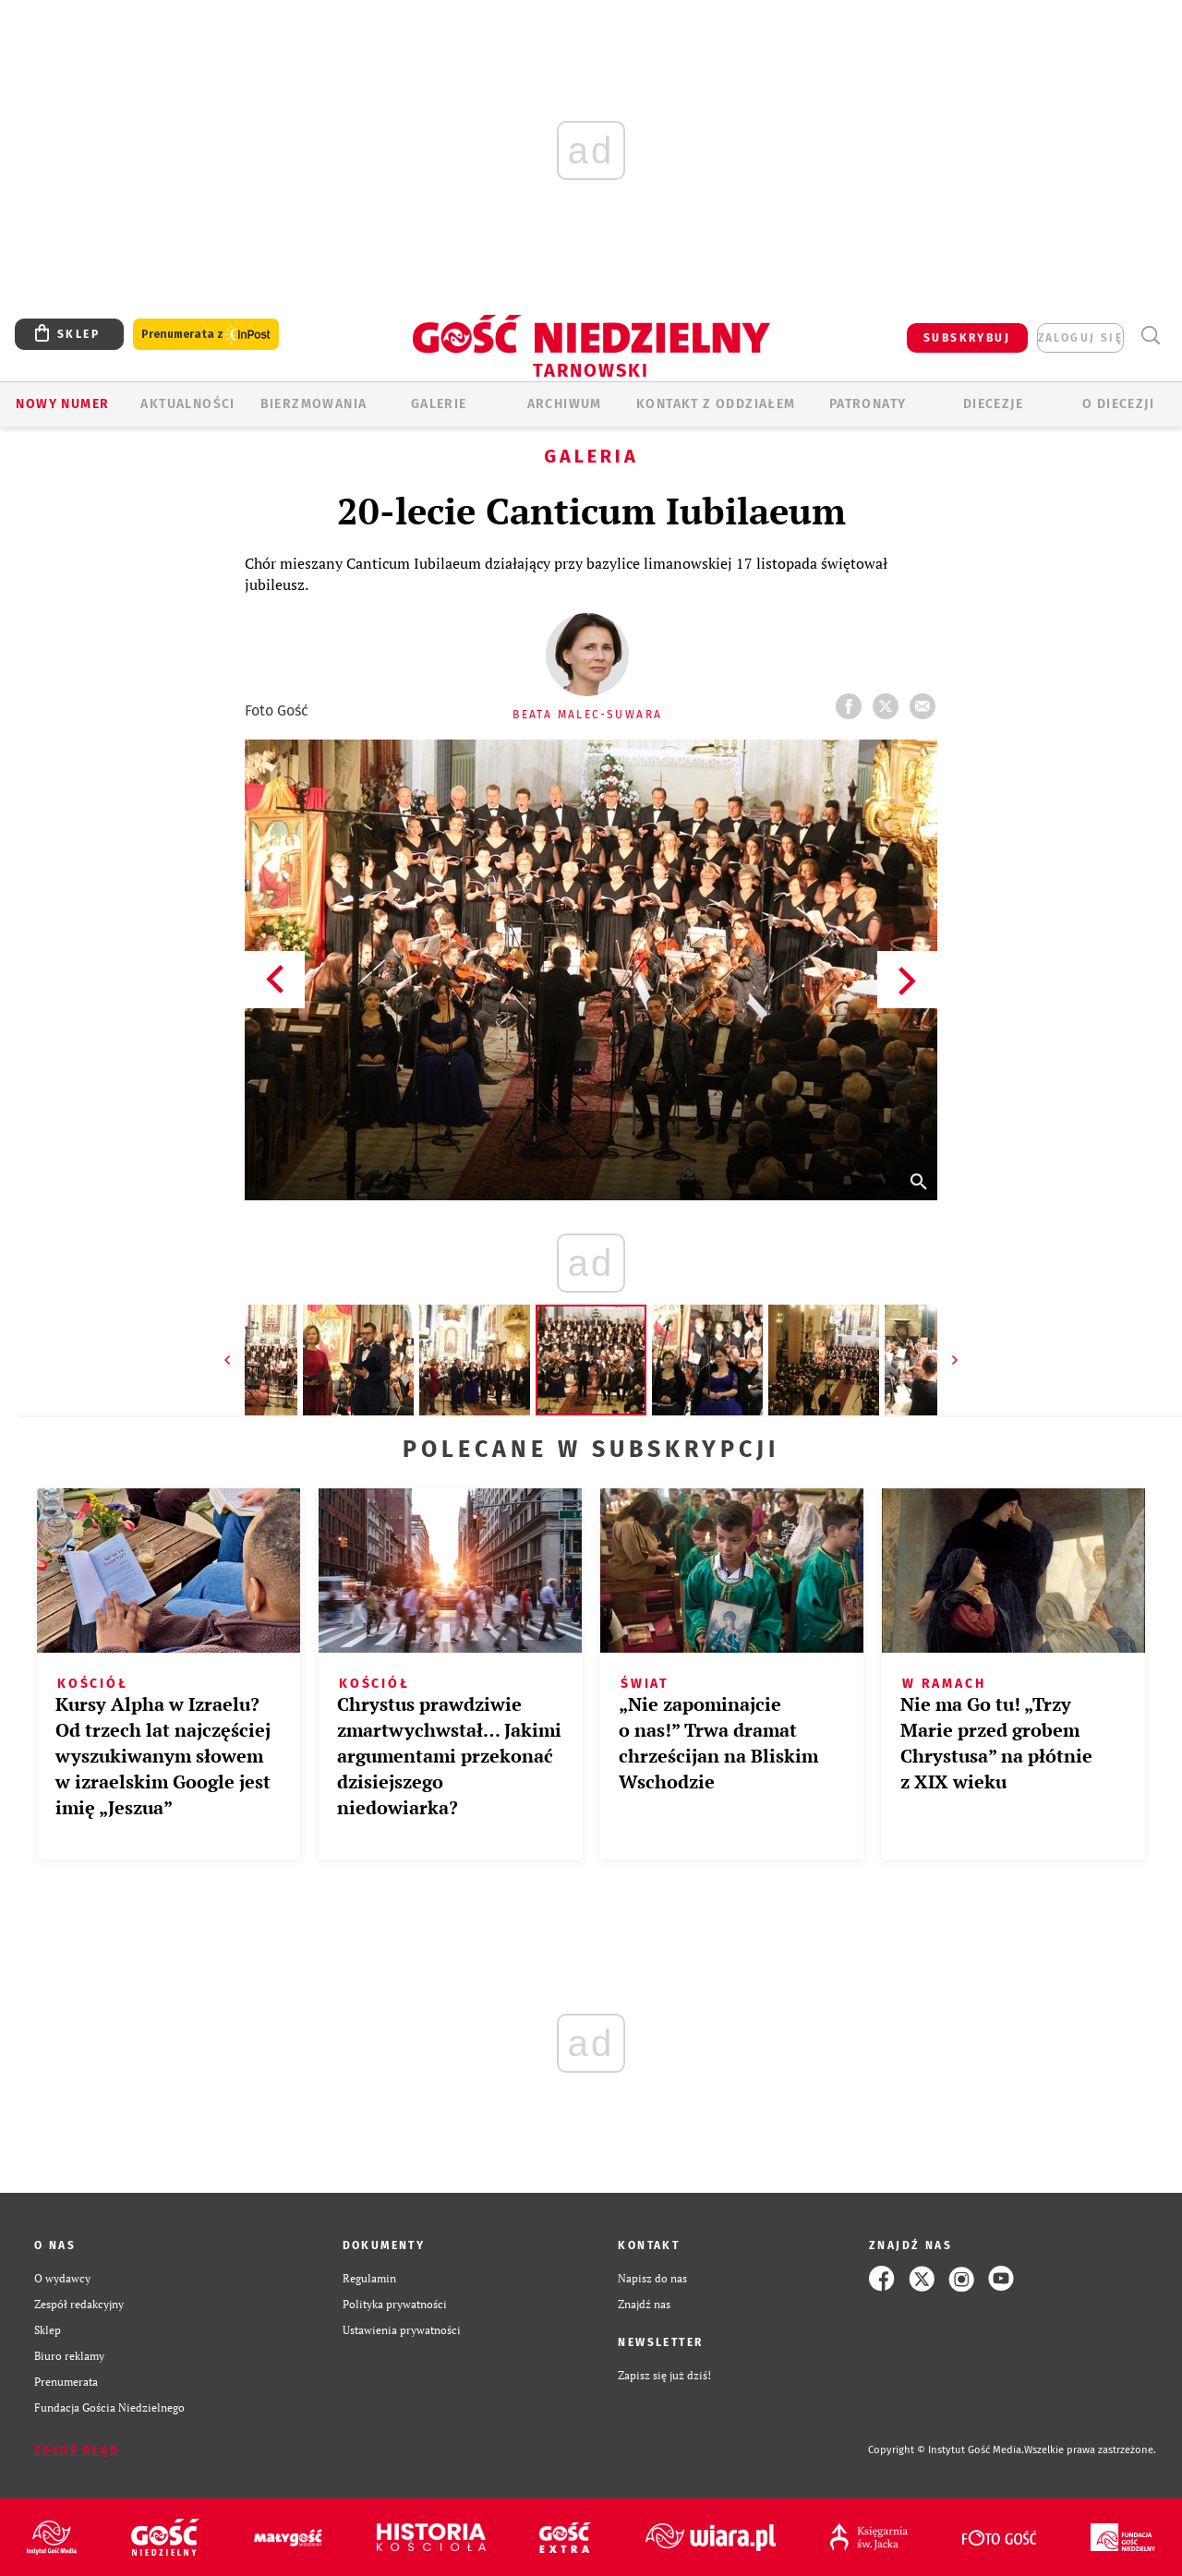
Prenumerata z (206, 334)
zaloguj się (1080, 337)
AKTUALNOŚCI (187, 404)
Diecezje (993, 404)
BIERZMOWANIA (314, 404)
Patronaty (868, 404)
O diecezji (1118, 404)
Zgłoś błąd (76, 2450)
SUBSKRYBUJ (966, 337)
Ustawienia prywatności (402, 2330)
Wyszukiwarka (1150, 336)
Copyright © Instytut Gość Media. (946, 2450)
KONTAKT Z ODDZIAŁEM (716, 404)
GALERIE (439, 404)
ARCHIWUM (564, 404)
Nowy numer (62, 404)
